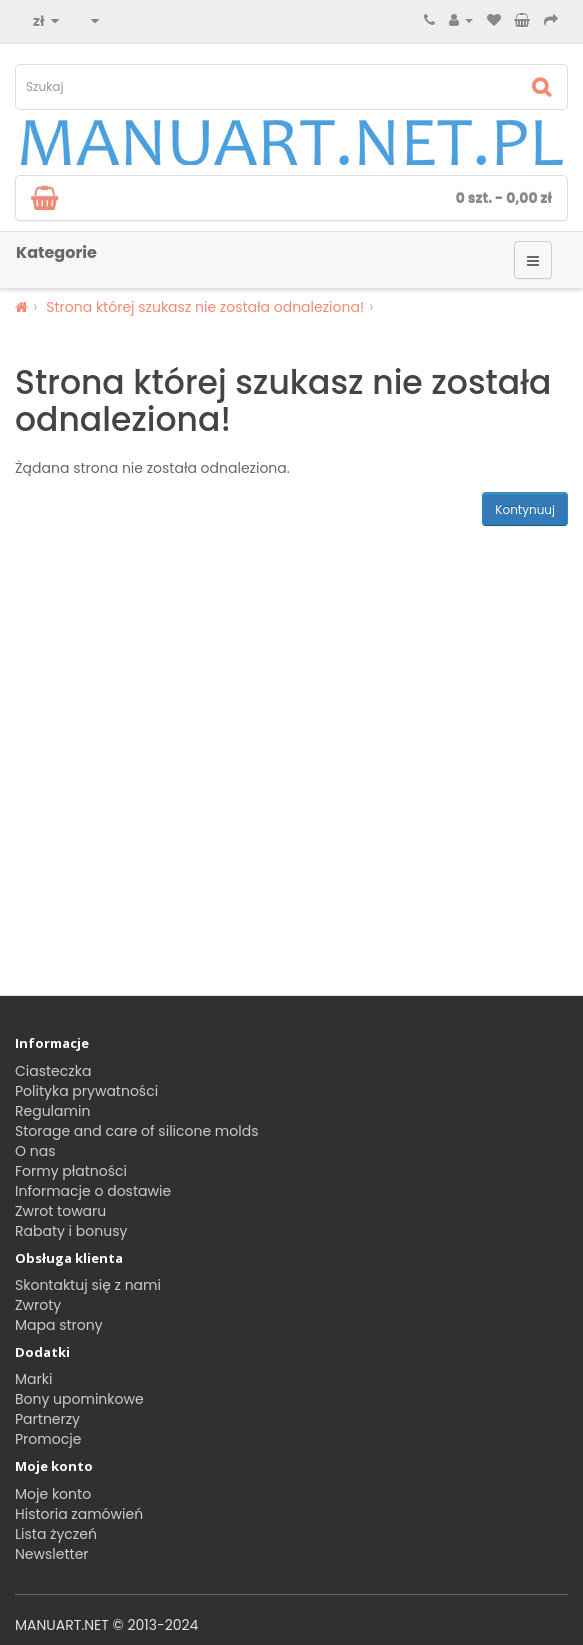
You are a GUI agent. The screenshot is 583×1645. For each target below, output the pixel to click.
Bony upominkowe (79, 1399)
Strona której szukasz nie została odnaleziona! (205, 307)
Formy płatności (71, 1171)
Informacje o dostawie (93, 1191)
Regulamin (52, 1111)
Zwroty (38, 1305)
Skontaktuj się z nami (88, 1285)
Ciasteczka (53, 1071)
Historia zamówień (79, 1514)
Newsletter (52, 1554)
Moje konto (53, 1494)
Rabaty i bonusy (71, 1231)
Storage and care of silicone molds (136, 1131)
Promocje (48, 1439)
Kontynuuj (525, 509)
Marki (33, 1379)
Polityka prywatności (86, 1091)
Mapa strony (59, 1325)
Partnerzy (47, 1419)
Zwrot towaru (60, 1211)
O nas (35, 1151)
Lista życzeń (56, 1534)
